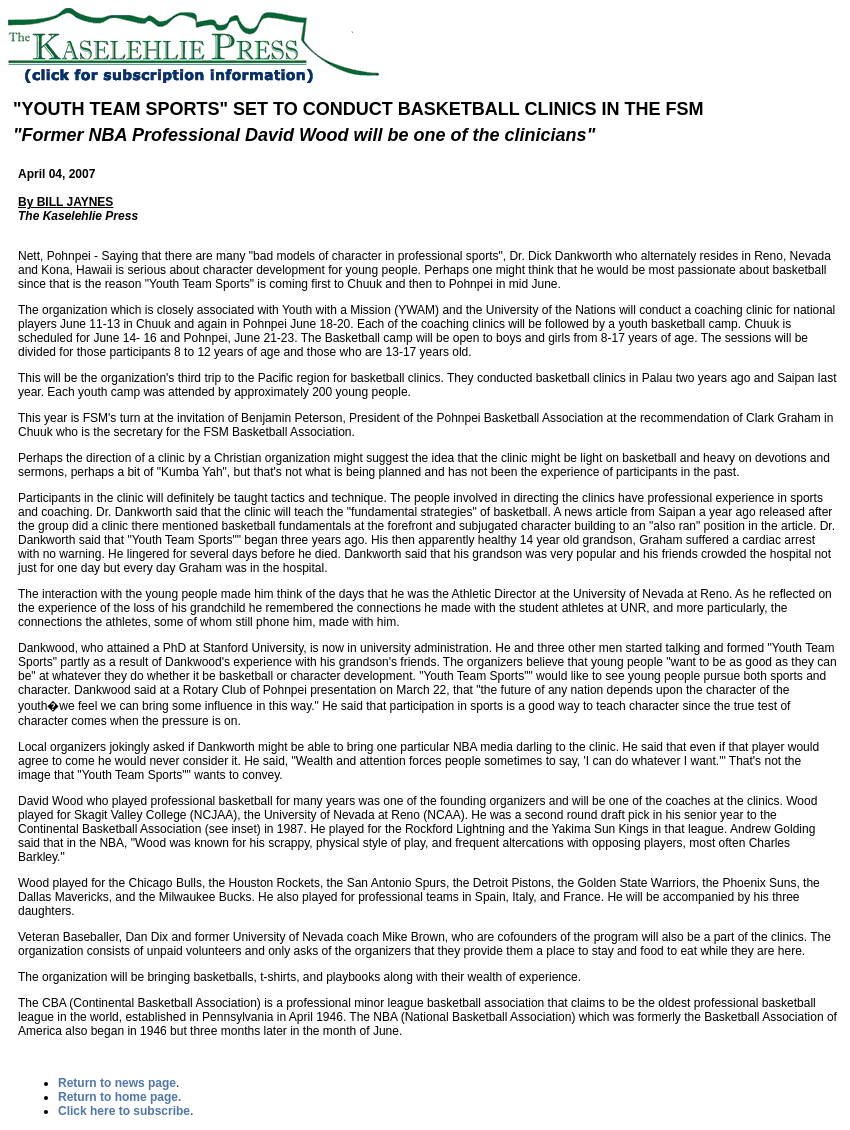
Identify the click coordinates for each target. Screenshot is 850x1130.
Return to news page (117, 1083)
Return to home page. (119, 1097)
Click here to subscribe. (125, 1111)
